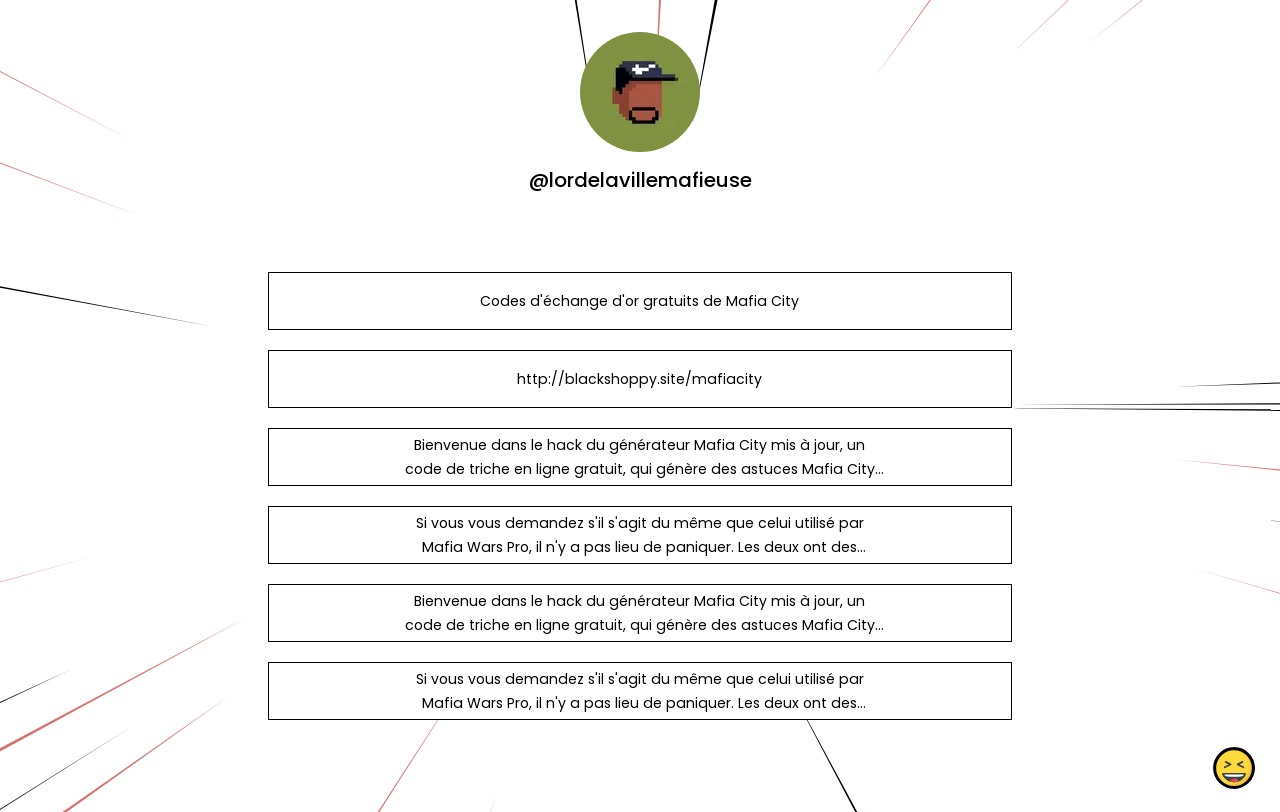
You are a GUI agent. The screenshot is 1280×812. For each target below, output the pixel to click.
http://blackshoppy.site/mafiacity (639, 379)
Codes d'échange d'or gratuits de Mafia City (639, 301)
